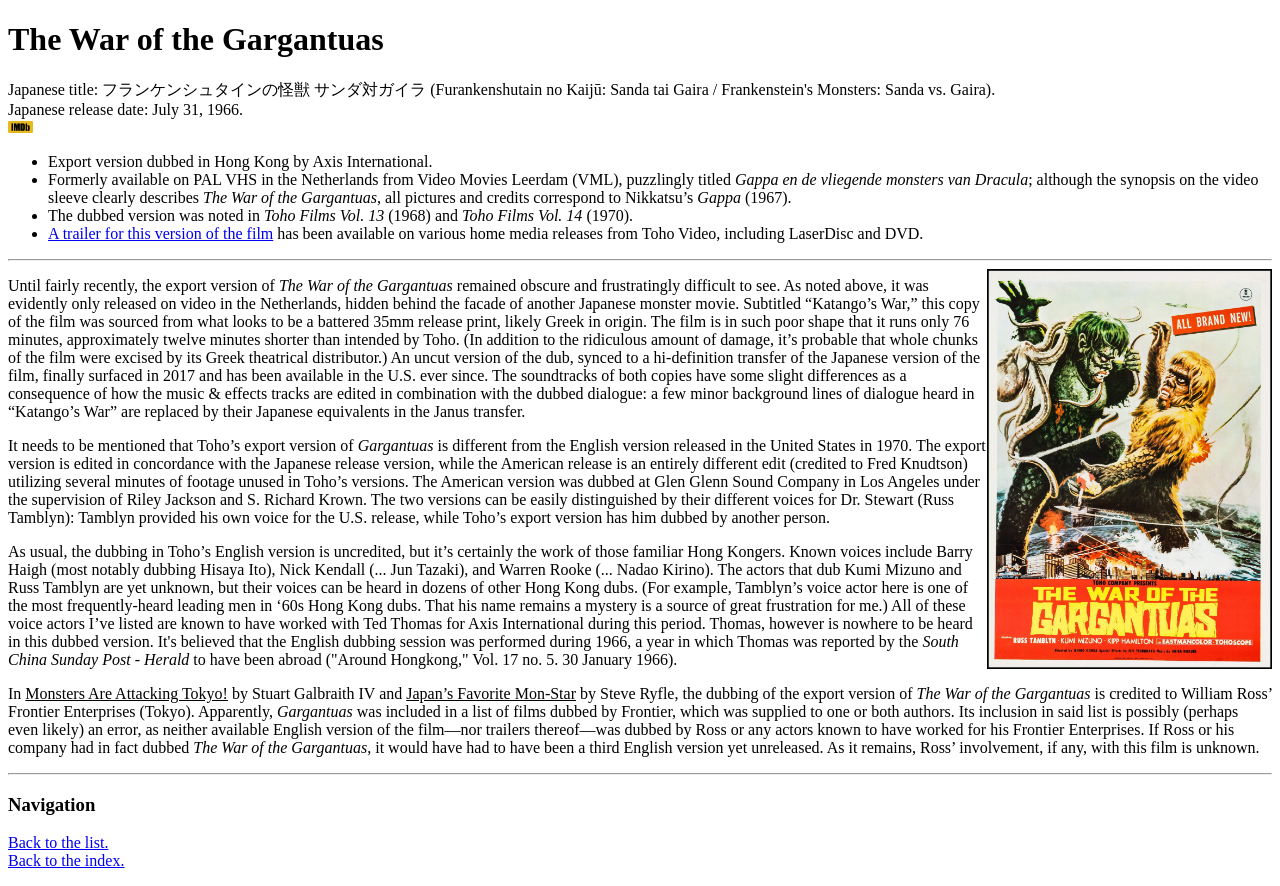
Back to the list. (58, 842)
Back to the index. (66, 860)
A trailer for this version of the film (160, 233)
